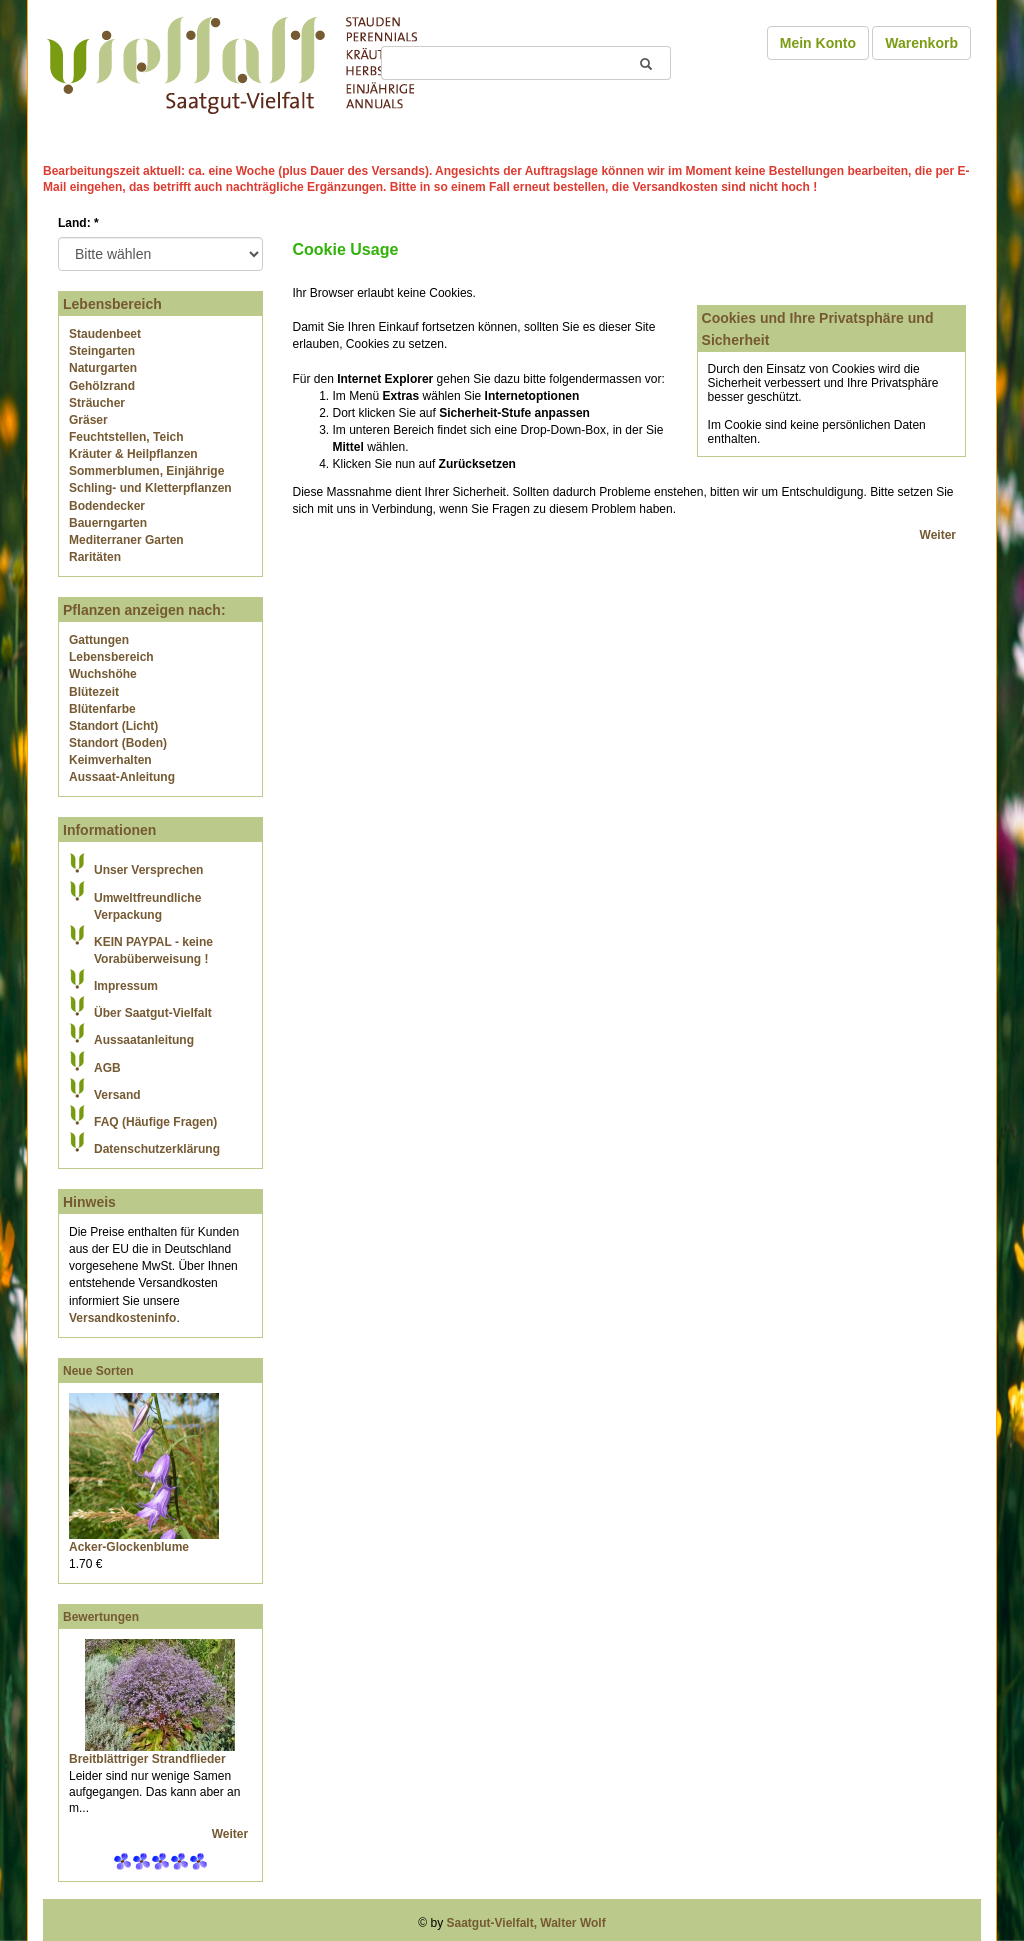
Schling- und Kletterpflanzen (150, 488)
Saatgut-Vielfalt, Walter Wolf (526, 1923)
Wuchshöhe (103, 674)
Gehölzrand (102, 386)
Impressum (126, 986)
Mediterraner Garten (126, 540)
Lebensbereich (111, 657)
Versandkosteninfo (122, 1318)
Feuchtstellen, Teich (126, 437)
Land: (78, 223)
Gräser (88, 420)
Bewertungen (101, 1617)
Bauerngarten (108, 523)
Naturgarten (103, 368)
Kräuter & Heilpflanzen (133, 454)
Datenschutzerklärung (157, 1149)
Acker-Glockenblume (129, 1547)
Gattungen (99, 640)
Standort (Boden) (118, 743)
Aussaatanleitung (144, 1040)
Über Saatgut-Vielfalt (153, 1013)
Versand (117, 1095)
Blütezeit (94, 692)
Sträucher (97, 403)
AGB (107, 1068)
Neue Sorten (98, 1371)
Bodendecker (107, 506)
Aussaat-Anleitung (122, 777)
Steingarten (102, 351)
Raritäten (95, 557)
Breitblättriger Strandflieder (147, 1759)
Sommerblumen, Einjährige (146, 471)
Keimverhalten (110, 760)
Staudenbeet (105, 334)
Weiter (232, 1834)
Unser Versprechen (148, 870)
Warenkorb (921, 43)
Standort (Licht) (113, 726)
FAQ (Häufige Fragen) (155, 1122)
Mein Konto (818, 43)
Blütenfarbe (102, 709)
